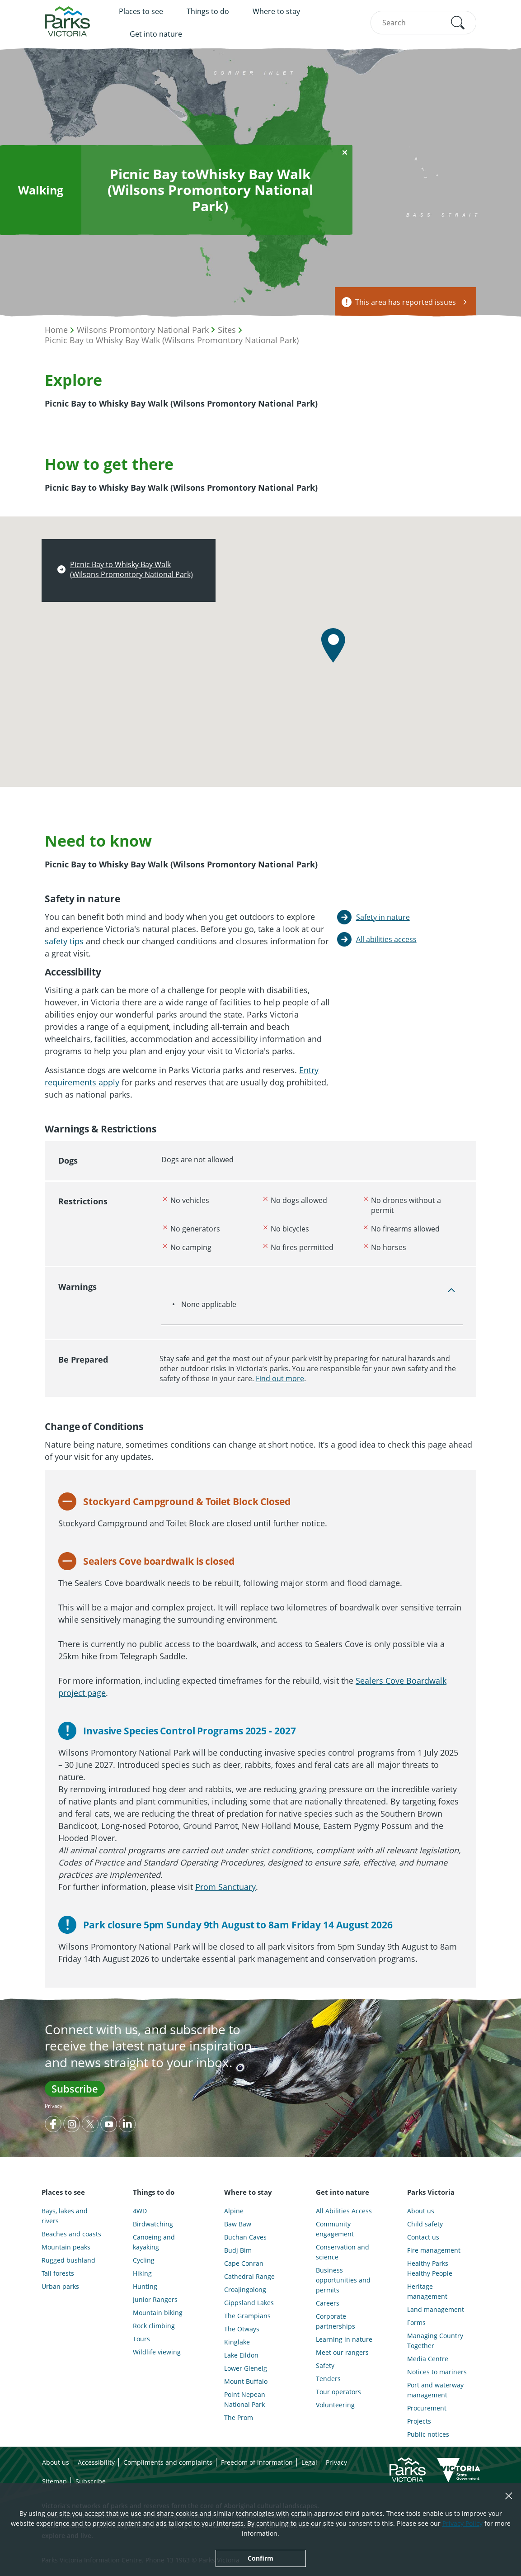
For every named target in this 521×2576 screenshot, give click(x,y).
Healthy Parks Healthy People (429, 2268)
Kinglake (237, 2342)
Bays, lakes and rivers (65, 2216)
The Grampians (247, 2315)
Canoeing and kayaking (154, 2242)
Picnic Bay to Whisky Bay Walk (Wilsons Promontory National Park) (172, 340)
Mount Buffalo (246, 2381)
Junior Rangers (155, 2299)
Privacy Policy (462, 2523)
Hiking (142, 2273)
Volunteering (335, 2405)
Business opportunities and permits (343, 2280)
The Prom (238, 2417)
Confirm (260, 2558)
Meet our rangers (342, 2352)
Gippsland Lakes (249, 2302)
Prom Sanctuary (225, 1886)
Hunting (145, 2286)
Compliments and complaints (167, 2462)
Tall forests (58, 2273)
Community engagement (335, 2229)
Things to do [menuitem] (208, 11)
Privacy (53, 2106)
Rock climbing (154, 2325)
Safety (325, 2365)
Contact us (423, 2237)
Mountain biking (158, 2312)
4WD (140, 2211)
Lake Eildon (241, 2355)
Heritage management (427, 2291)
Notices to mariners (437, 2372)
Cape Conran (243, 2263)
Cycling (144, 2260)
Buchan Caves (245, 2237)
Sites (227, 329)
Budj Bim (238, 2250)
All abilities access (386, 939)
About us (420, 2211)
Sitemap (54, 2481)
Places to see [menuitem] (141, 11)
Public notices (428, 2434)
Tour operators (338, 2391)
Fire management (433, 2250)
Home (56, 329)
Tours (141, 2338)
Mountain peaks (66, 2247)
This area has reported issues (405, 302)
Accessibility (96, 2462)
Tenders (328, 2378)
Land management (435, 2309)
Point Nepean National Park (244, 2399)
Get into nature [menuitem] (156, 34)
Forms (416, 2322)
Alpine (234, 2211)
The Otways (241, 2329)
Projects (419, 2421)
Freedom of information (257, 2462)
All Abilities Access (344, 2211)
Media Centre (427, 2358)
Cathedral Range (249, 2276)
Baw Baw (237, 2224)
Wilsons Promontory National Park (143, 330)
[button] (458, 22)
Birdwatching (153, 2224)
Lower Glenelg (245, 2368)
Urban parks (60, 2286)
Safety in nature (383, 917)
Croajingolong (245, 2289)
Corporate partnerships (335, 2321)
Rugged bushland (68, 2260)
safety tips (64, 941)
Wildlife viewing (157, 2352)
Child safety (425, 2224)
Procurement (426, 2408)
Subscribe (75, 2088)
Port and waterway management (435, 2390)
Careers (327, 2303)
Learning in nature (344, 2339)
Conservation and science (342, 2252)
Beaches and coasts (71, 2234)
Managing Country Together (435, 2340)
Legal (309, 2462)
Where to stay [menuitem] (276, 11)
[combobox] (423, 22)
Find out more (280, 1378)
